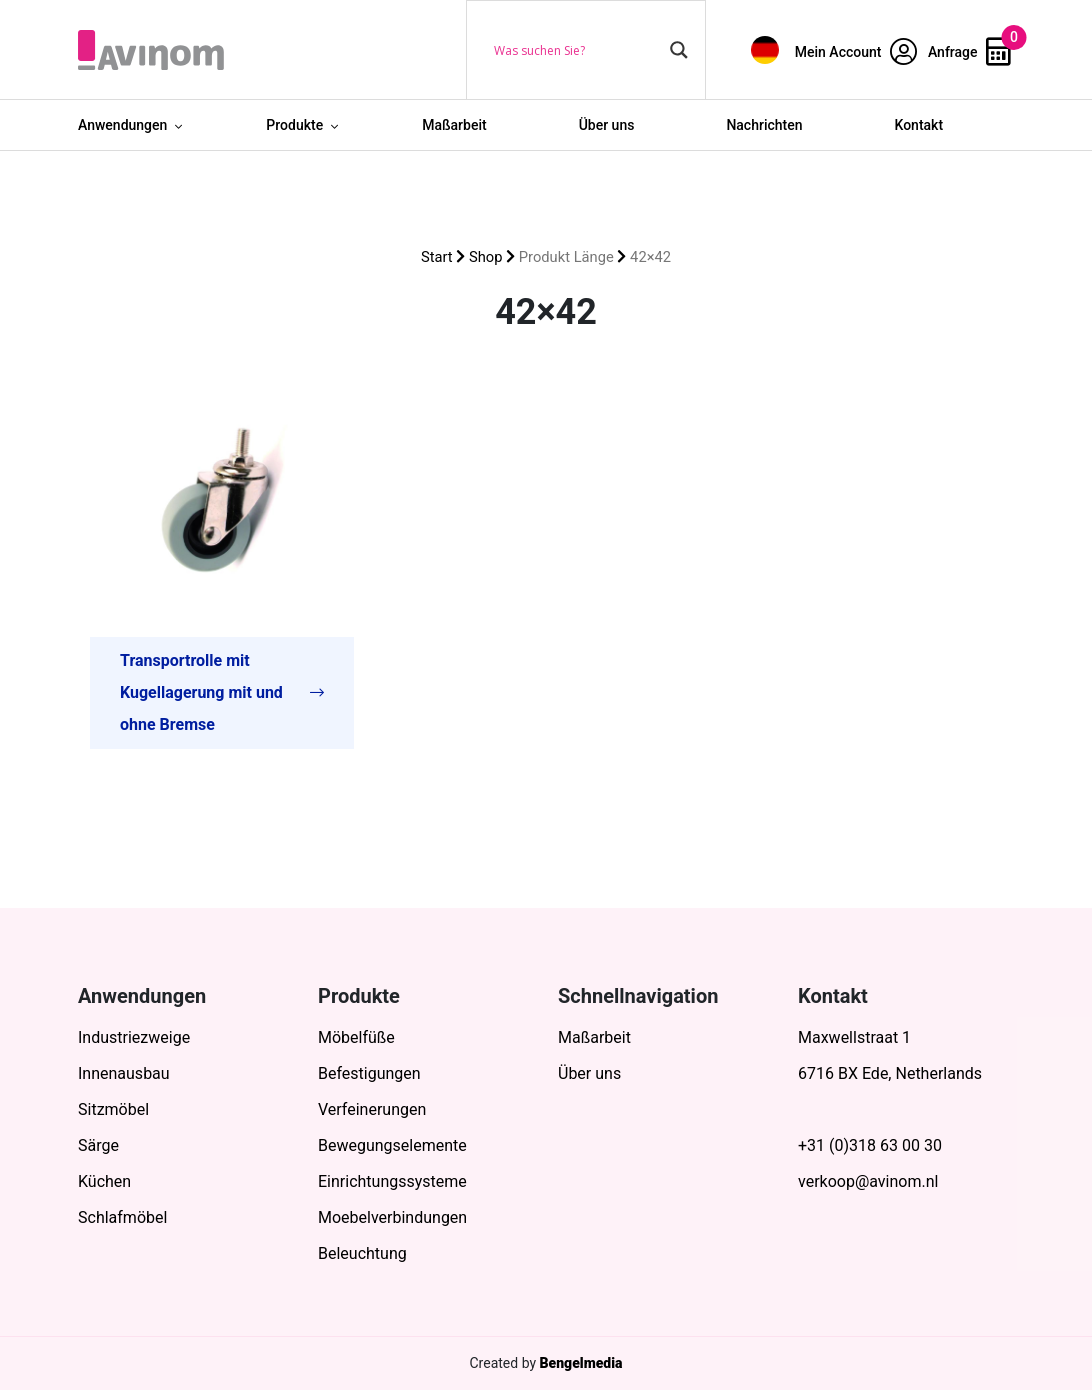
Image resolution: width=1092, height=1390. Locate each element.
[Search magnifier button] (679, 50)
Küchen (104, 1181)
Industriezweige (134, 1037)
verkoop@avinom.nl (868, 1181)
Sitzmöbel (113, 1109)
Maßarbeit (454, 125)
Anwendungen (122, 125)
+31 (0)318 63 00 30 (870, 1145)
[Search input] (577, 50)
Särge (98, 1145)
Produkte (294, 125)
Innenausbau (124, 1073)
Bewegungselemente (392, 1145)
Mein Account (856, 52)
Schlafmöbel (122, 1217)
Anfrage (969, 52)
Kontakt (919, 125)
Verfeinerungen (372, 1109)
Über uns (607, 125)
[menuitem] (765, 49)
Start (437, 257)
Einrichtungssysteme (392, 1181)
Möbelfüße (356, 1037)
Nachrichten (764, 125)
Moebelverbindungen (392, 1217)
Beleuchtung (362, 1253)
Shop (486, 257)
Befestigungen (369, 1073)
